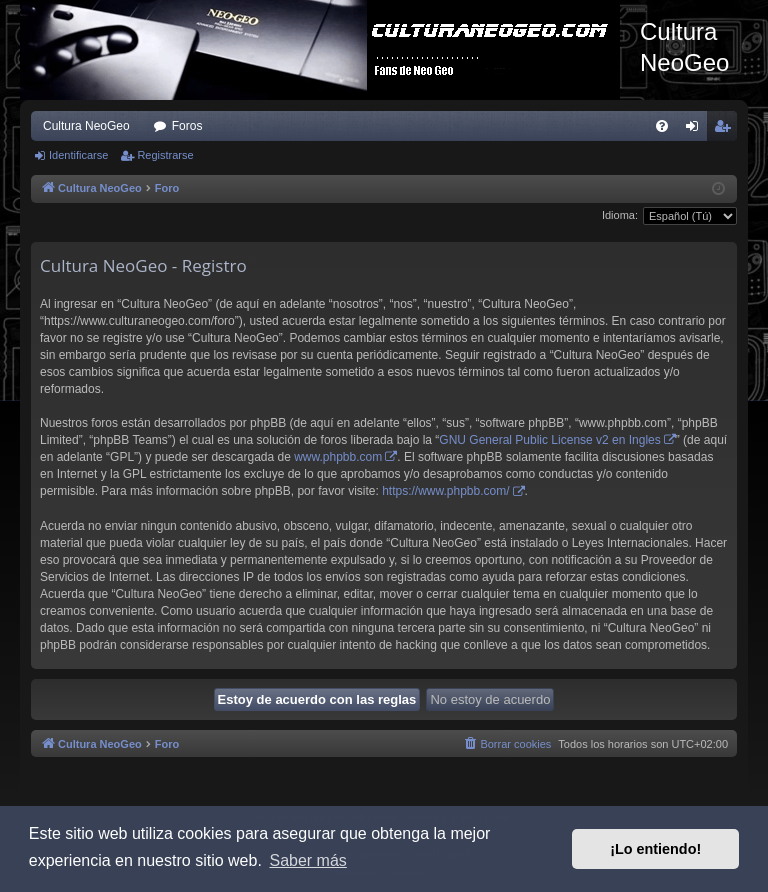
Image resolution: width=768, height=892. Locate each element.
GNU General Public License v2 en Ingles (549, 440)
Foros (187, 126)
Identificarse (78, 155)
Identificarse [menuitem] (696, 130)
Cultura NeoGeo (86, 126)
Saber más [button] (307, 860)
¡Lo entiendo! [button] (655, 849)
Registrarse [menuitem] (726, 130)
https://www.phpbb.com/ (445, 491)
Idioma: (620, 215)
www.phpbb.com (338, 457)
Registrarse (165, 155)
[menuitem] (662, 126)
